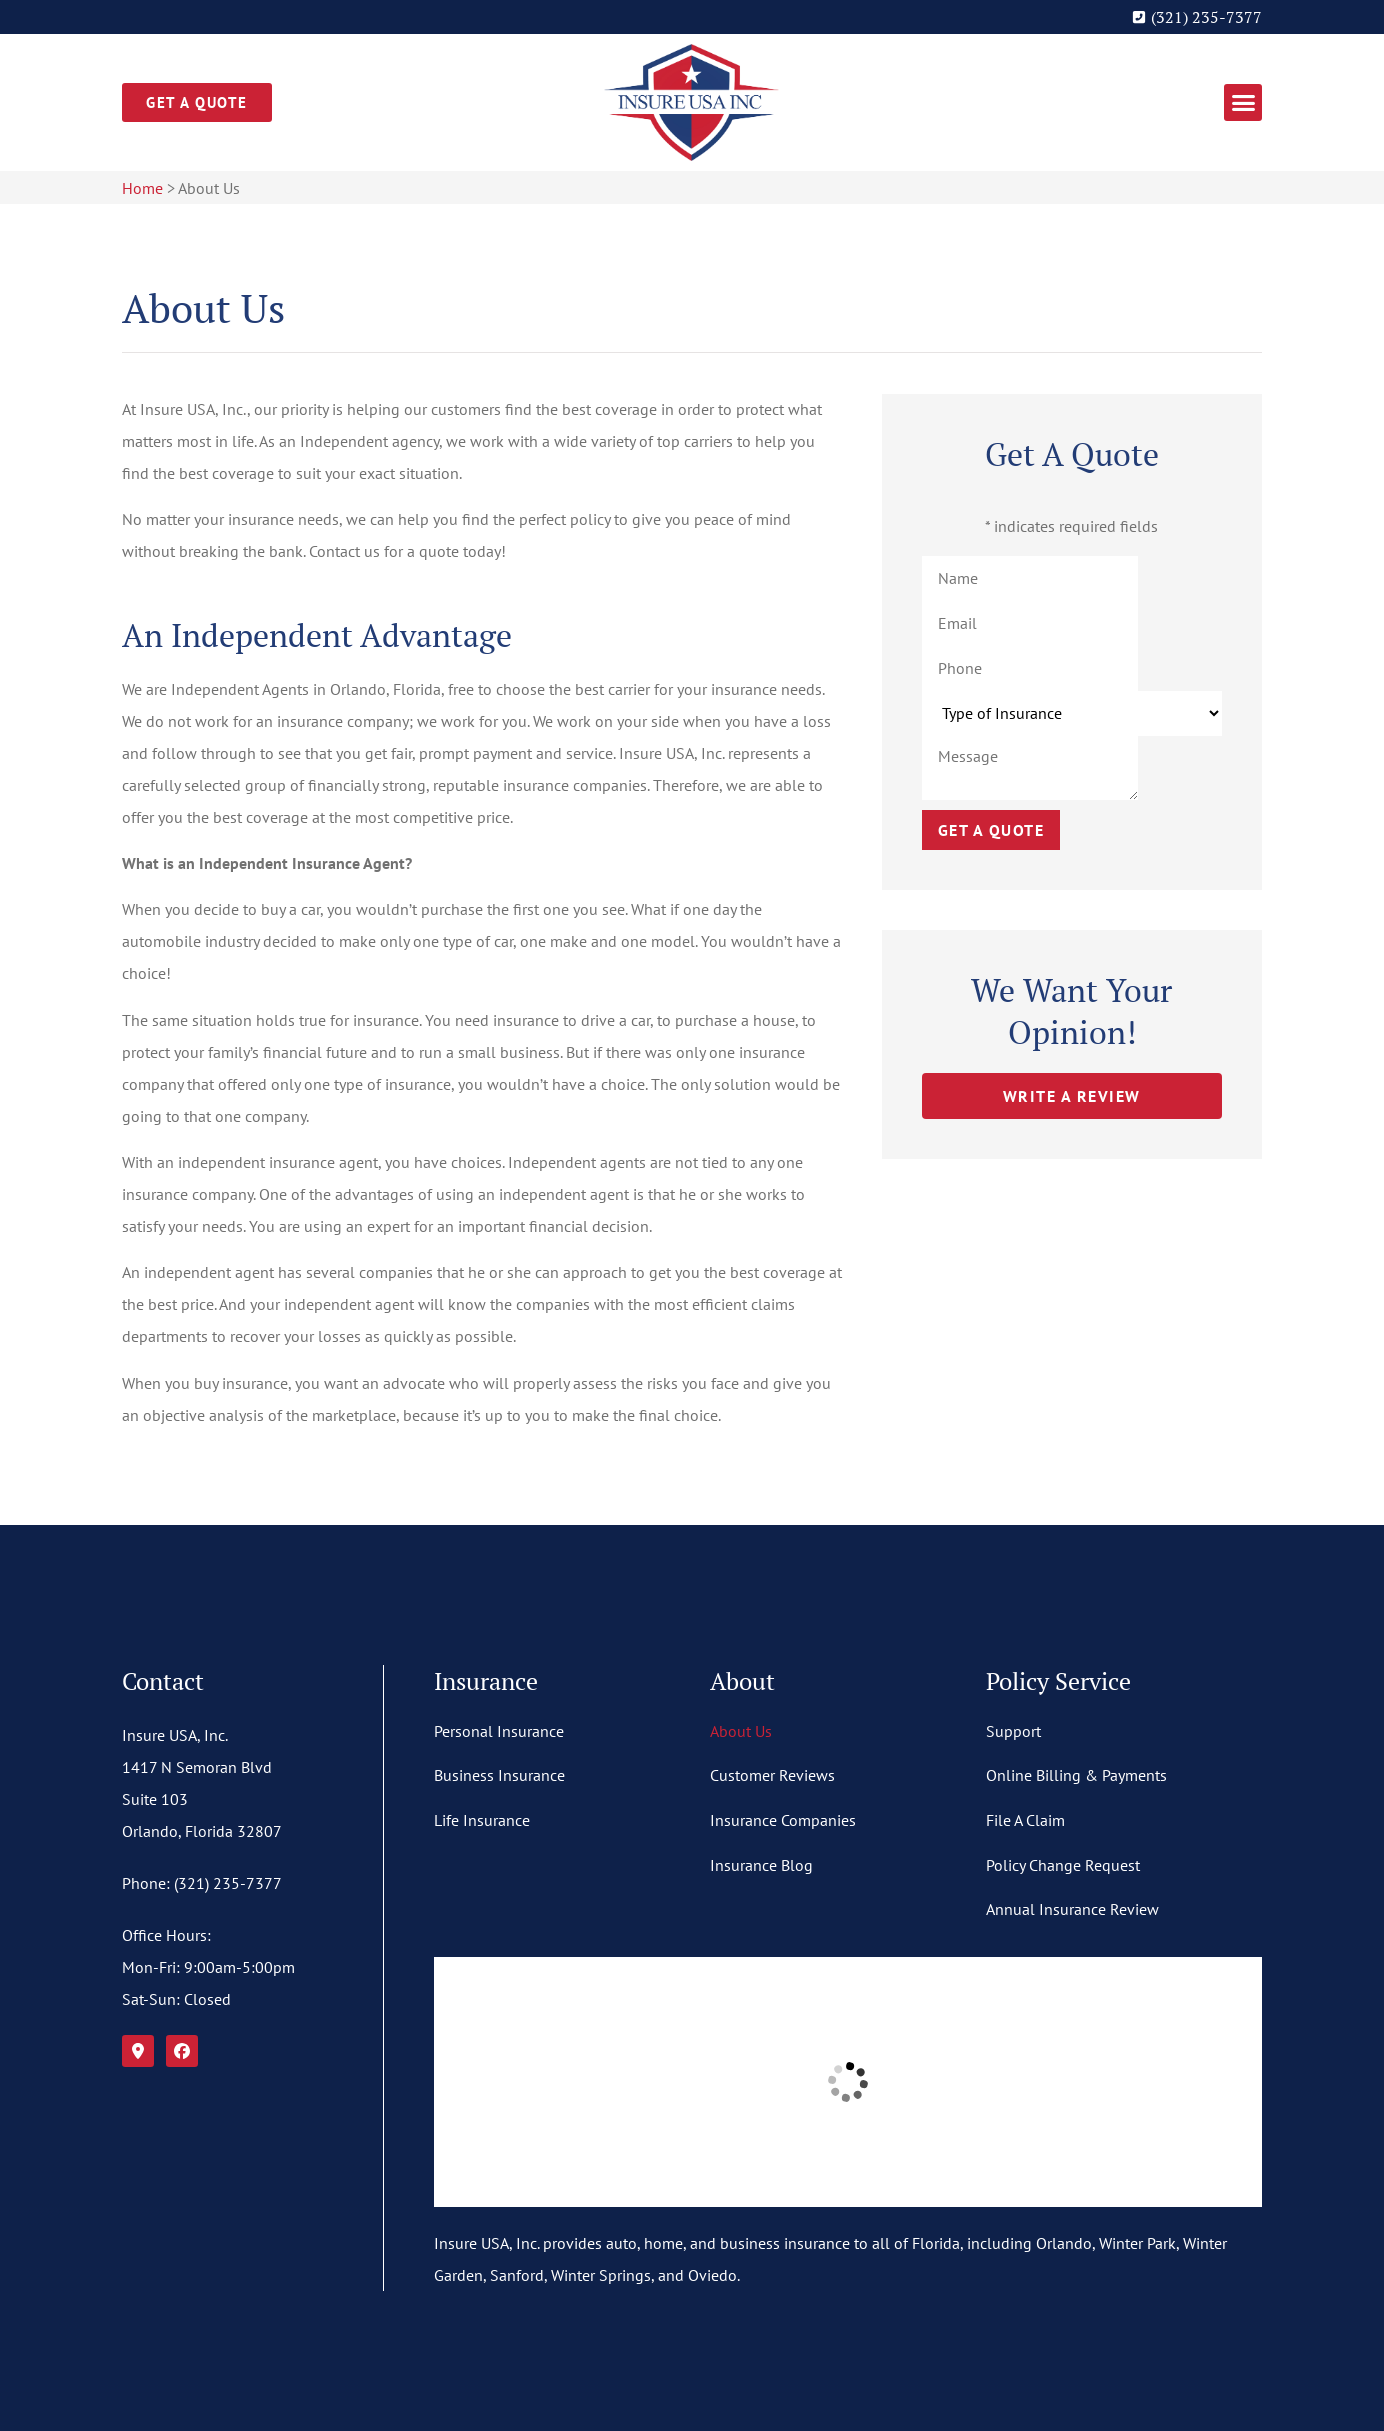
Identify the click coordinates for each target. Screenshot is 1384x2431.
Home (142, 188)
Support (1013, 1731)
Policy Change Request (1063, 1865)
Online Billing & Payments (1076, 1775)
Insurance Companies (783, 1820)
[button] (1243, 103)
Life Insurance (482, 1820)
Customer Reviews (772, 1775)
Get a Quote (991, 830)
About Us (741, 1731)
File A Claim (1025, 1820)
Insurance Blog (761, 1865)
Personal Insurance (499, 1731)
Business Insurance (499, 1775)
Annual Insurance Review (1072, 1909)
